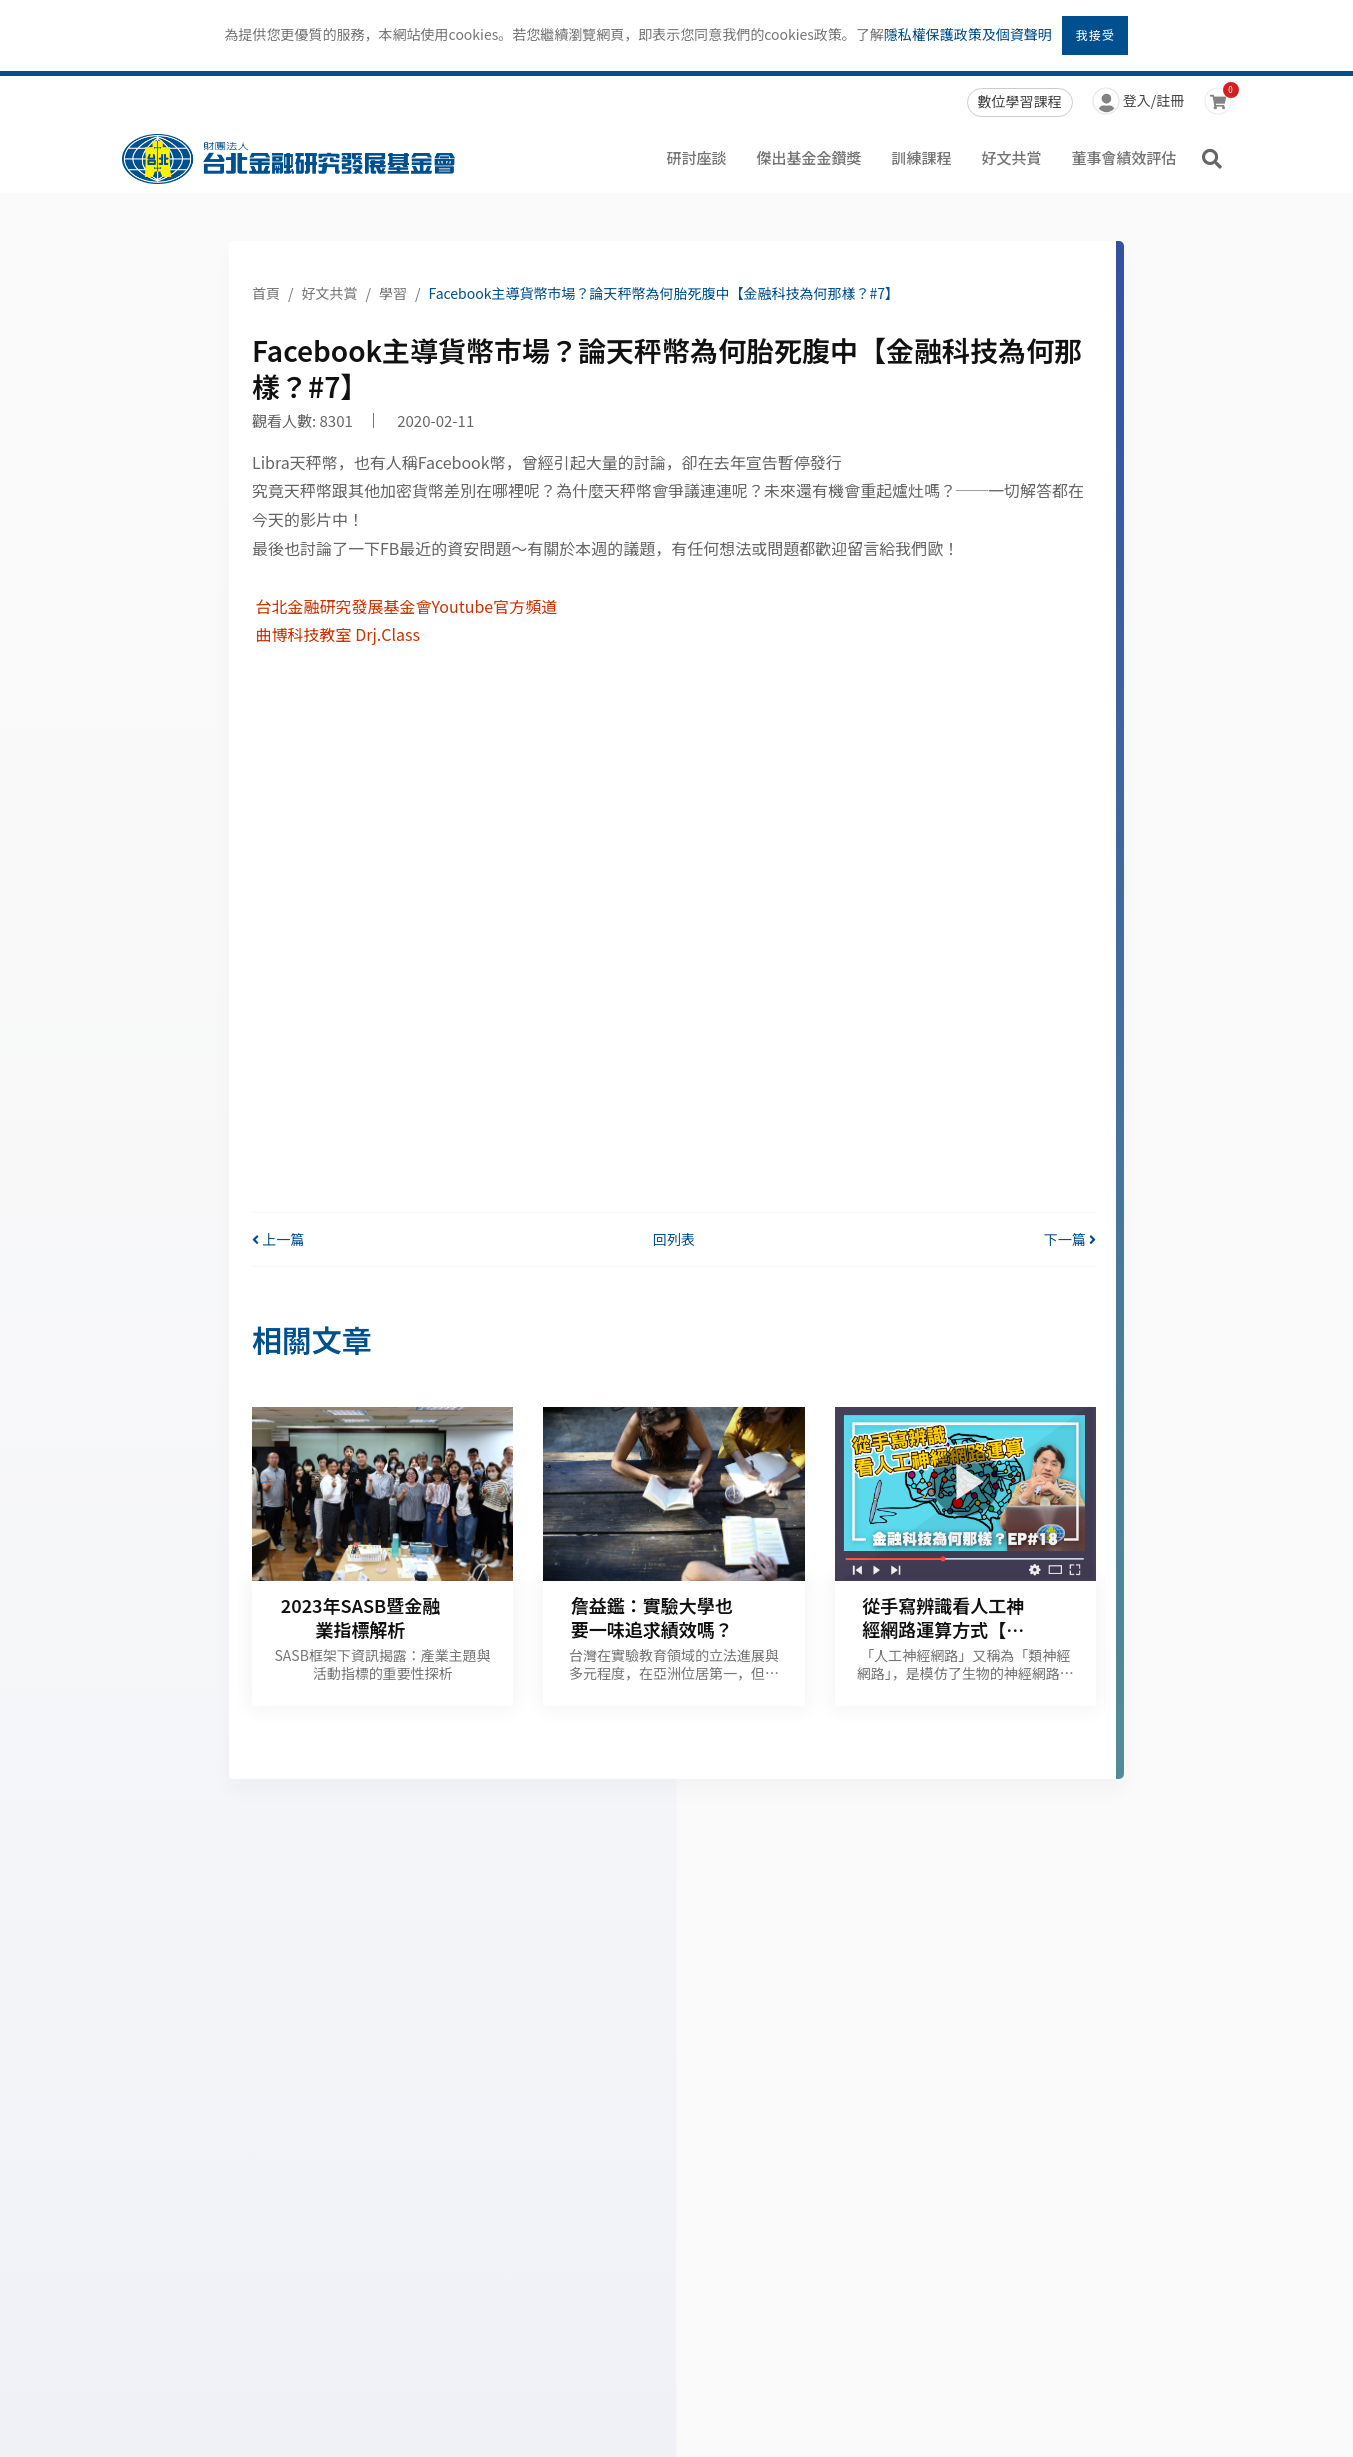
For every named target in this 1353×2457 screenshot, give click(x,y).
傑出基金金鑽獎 (808, 157)
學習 (393, 293)
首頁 (266, 293)
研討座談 (696, 157)
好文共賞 (1011, 157)
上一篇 (278, 1239)
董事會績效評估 (1123, 157)
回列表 (674, 1239)
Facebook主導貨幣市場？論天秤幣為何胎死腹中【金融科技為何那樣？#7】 (664, 293)
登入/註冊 (1138, 102)
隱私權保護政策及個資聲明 (968, 34)
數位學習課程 (1020, 101)
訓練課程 (921, 157)
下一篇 (1070, 1239)
